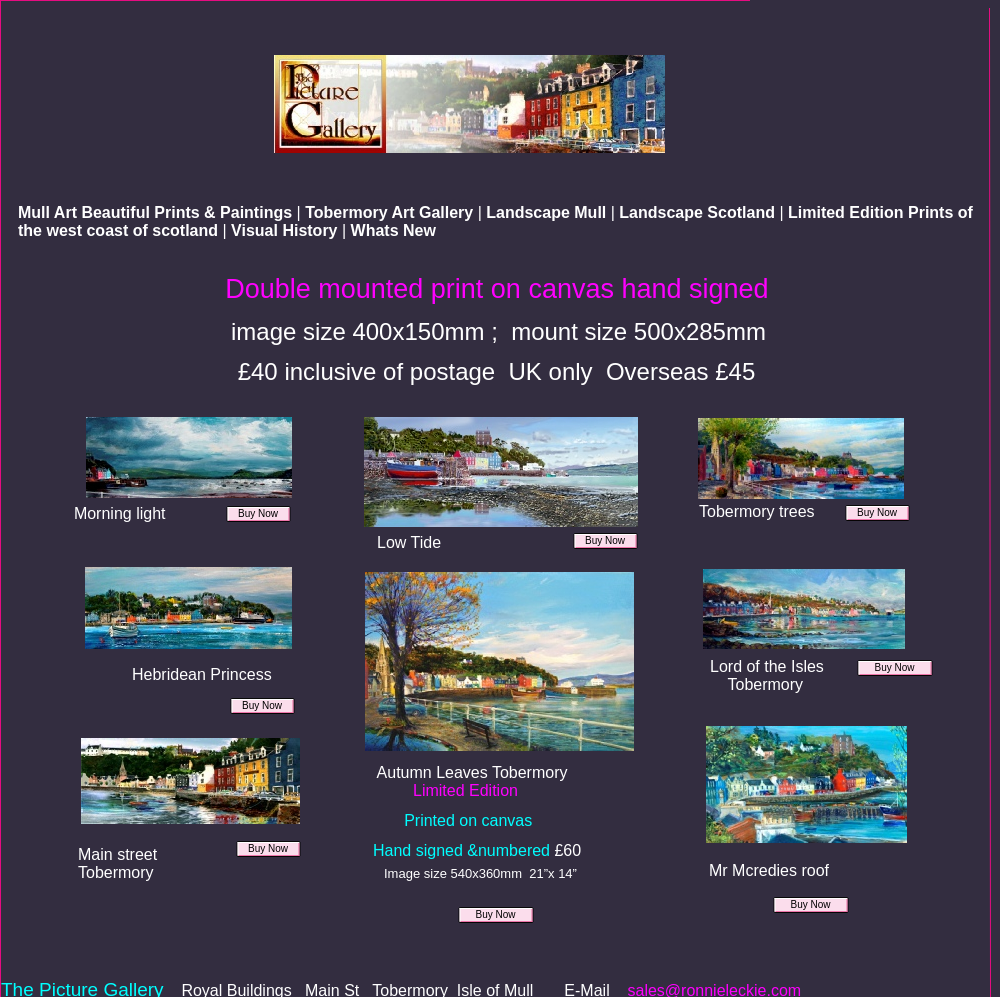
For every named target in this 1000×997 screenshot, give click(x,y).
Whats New (393, 230)
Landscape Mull (548, 212)
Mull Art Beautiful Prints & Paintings (157, 212)
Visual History (286, 230)
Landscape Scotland (699, 212)
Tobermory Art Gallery (391, 212)
